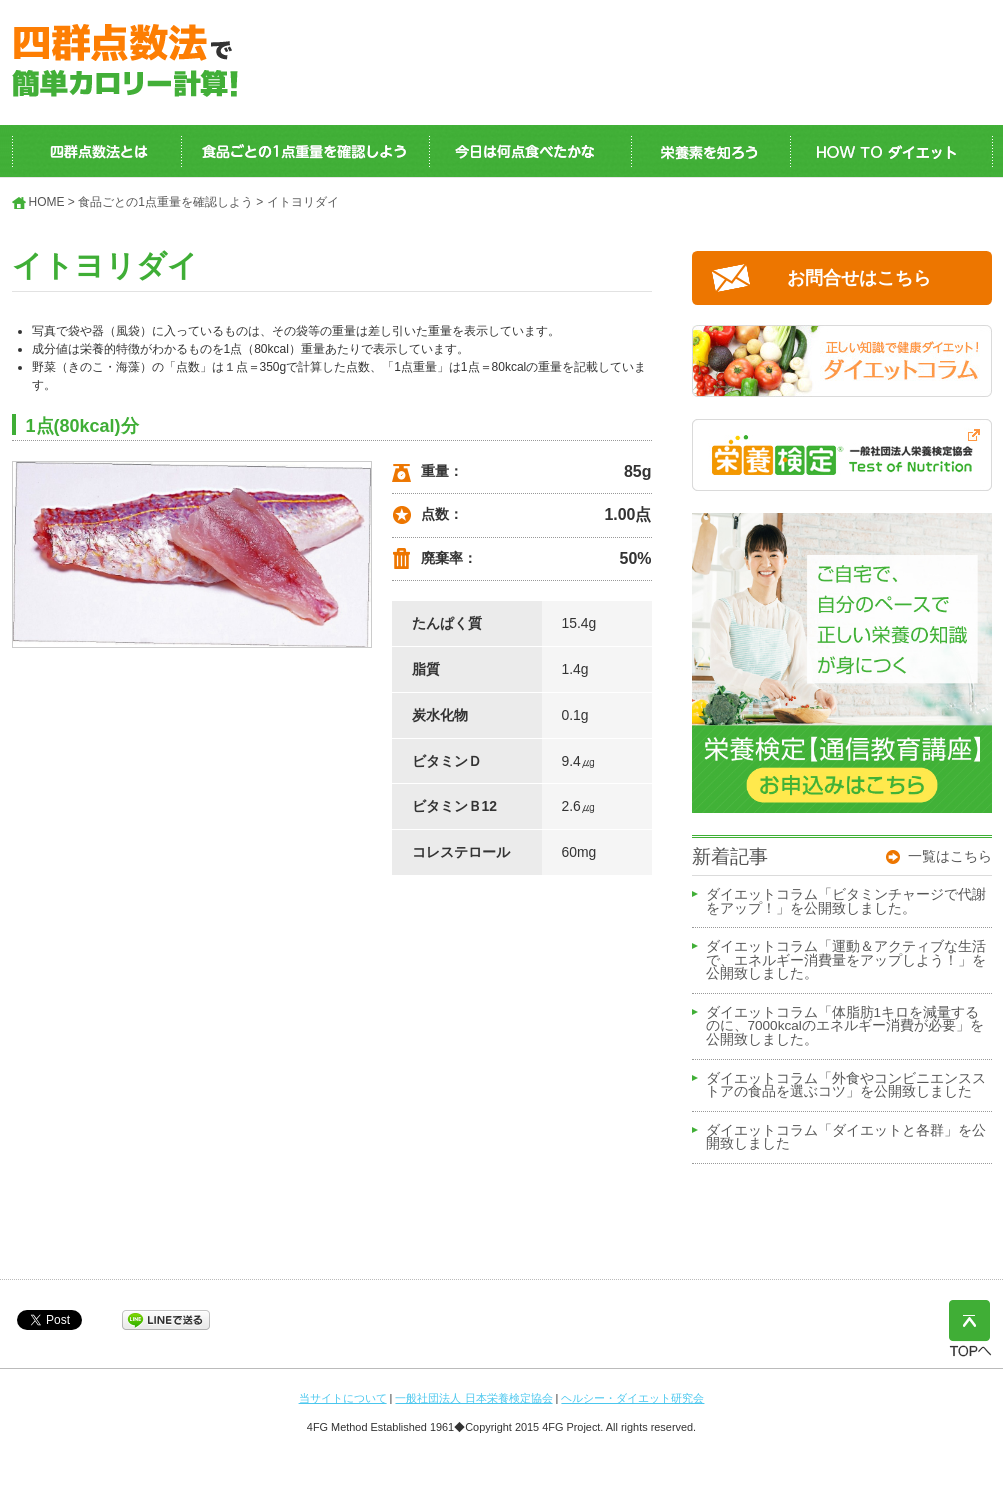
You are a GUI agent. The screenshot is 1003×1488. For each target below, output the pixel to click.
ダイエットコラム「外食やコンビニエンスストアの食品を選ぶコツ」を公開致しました (846, 1086)
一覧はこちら (950, 856)
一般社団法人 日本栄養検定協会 (473, 1398)
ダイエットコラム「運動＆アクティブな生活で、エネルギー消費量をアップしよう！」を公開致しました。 (846, 960)
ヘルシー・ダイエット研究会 (632, 1398)
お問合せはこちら (859, 278)
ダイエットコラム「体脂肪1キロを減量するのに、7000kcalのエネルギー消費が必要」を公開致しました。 (845, 1026)
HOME (47, 202)
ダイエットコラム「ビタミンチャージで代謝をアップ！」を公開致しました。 (846, 902)
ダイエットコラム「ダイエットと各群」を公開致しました (846, 1138)
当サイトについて (343, 1398)
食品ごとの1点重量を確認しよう (165, 202)
